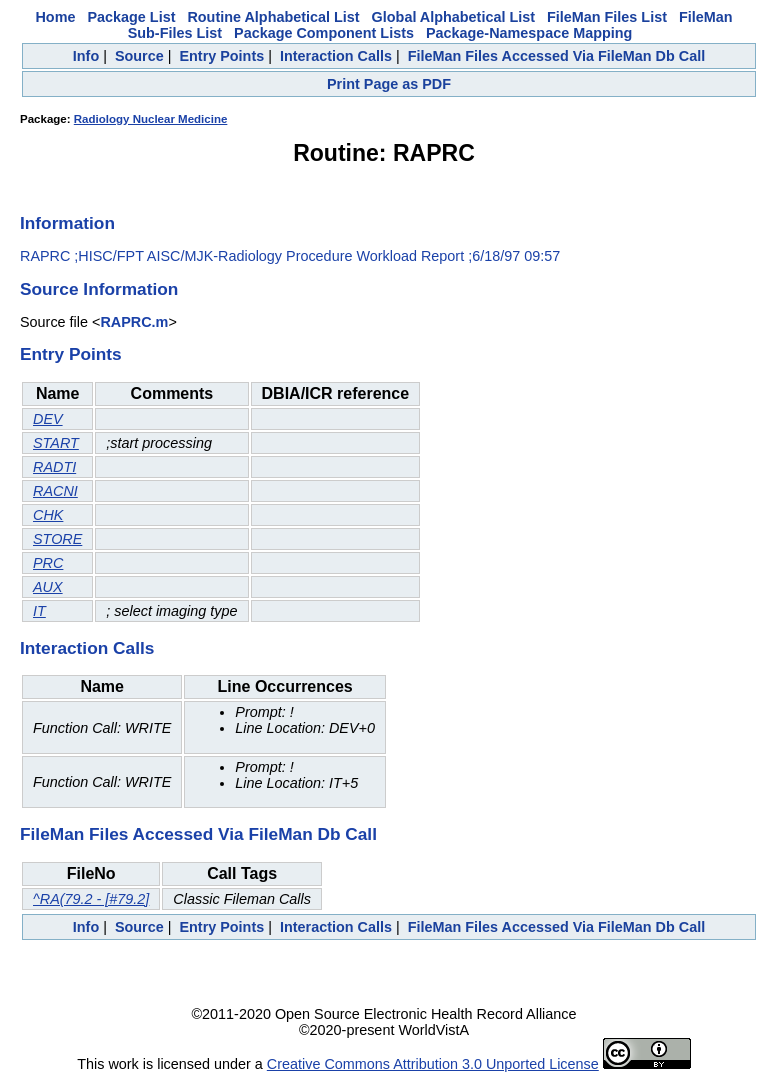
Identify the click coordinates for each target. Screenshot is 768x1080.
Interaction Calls (336, 56)
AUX (48, 587)
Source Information (99, 289)
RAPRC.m (134, 322)
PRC (48, 563)
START (56, 443)
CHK (48, 515)
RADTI (54, 467)
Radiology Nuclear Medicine (151, 119)
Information (67, 223)
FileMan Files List (607, 17)
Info (86, 56)
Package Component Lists (324, 33)
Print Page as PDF (389, 84)
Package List (131, 17)
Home (55, 17)
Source (139, 56)
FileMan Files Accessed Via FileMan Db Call (557, 56)
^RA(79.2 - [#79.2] (91, 899)
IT (39, 611)
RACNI (55, 491)
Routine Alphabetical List (273, 17)
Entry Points (221, 56)
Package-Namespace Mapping (529, 33)
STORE (57, 539)
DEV (48, 419)
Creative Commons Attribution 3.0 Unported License (433, 1064)
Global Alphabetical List (453, 17)
